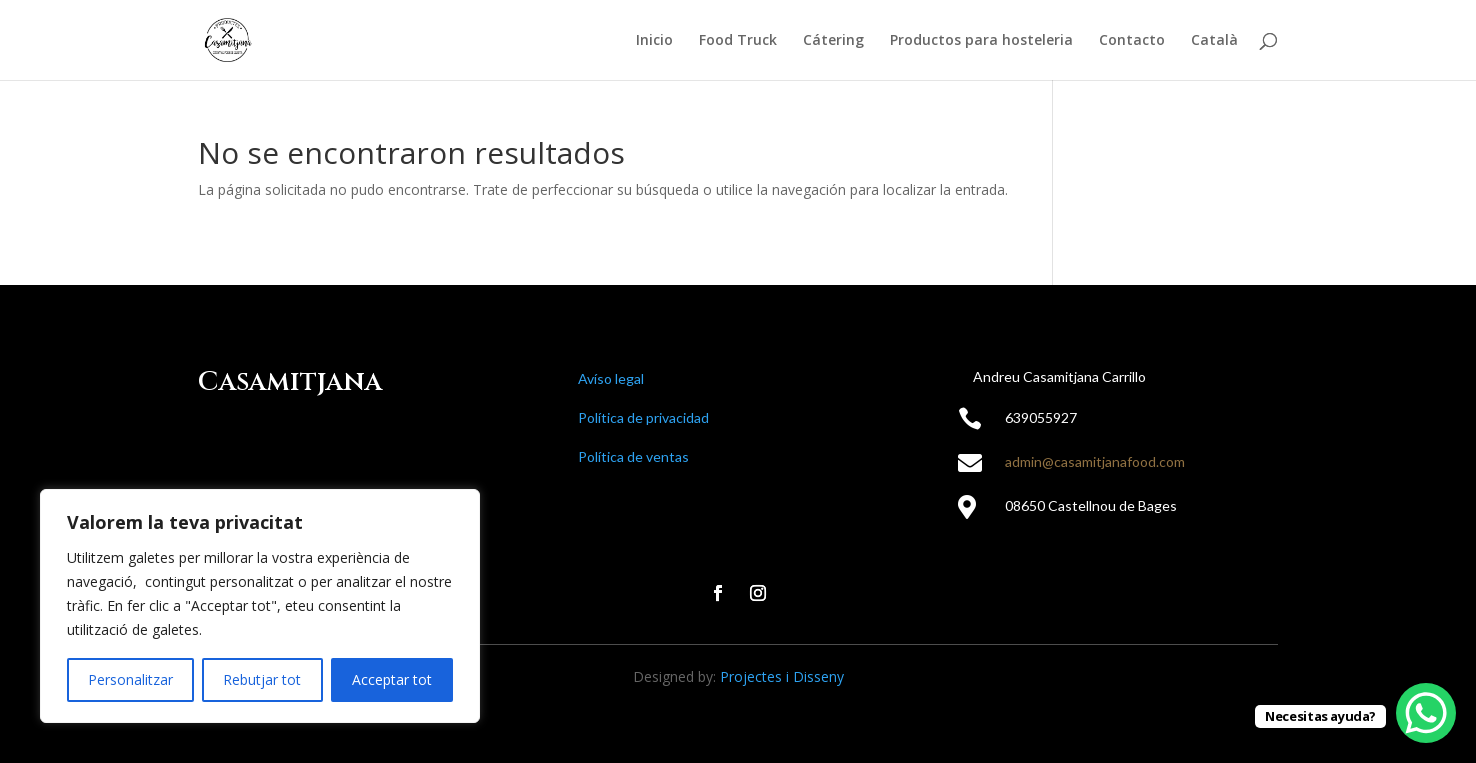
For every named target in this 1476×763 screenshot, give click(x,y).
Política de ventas (633, 456)
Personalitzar (130, 679)
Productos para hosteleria (981, 41)
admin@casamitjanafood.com (1095, 461)
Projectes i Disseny (782, 676)
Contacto (1132, 41)
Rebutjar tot (262, 679)
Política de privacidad (643, 417)
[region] (260, 606)
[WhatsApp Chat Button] (1426, 713)
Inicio (654, 41)
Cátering (833, 41)
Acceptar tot (392, 679)
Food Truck (738, 41)
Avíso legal (611, 378)
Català (1214, 41)
